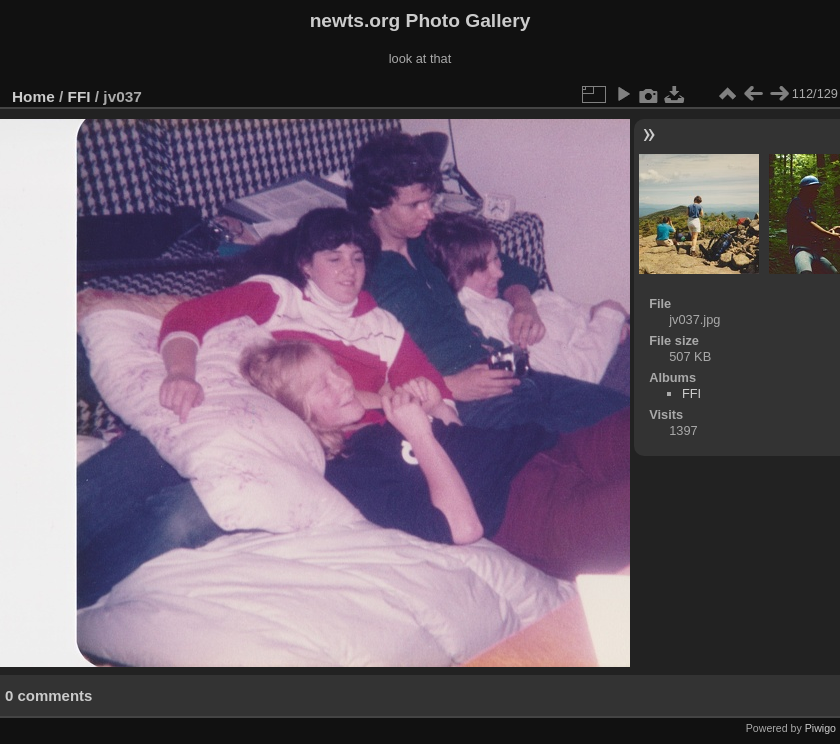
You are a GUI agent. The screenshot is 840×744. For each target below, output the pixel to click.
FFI (79, 96)
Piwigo (820, 728)
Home (33, 96)
